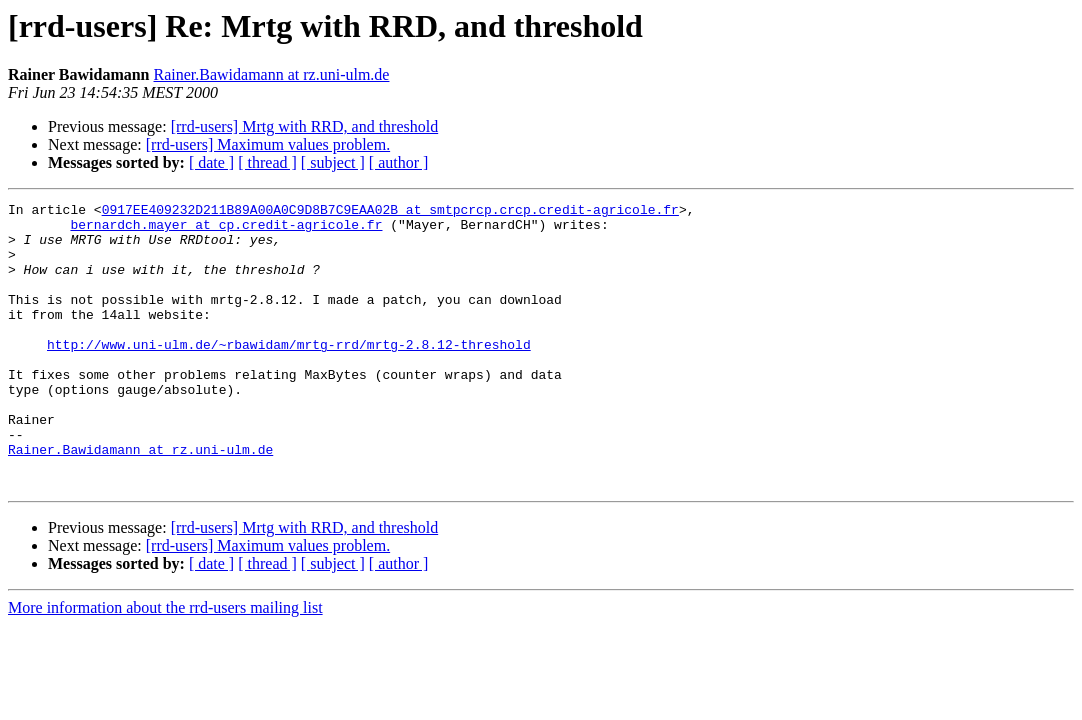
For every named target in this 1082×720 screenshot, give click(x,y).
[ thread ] (267, 162)
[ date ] (211, 162)
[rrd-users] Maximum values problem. (268, 144)
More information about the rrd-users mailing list (165, 664)
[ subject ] (333, 162)
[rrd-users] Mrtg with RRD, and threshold (305, 126)
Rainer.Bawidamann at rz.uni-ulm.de (272, 74)
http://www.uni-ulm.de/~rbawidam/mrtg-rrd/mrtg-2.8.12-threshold (289, 374)
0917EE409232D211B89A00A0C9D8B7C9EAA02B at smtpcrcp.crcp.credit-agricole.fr (390, 212)
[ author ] (399, 162)
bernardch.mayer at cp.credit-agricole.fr (226, 230)
